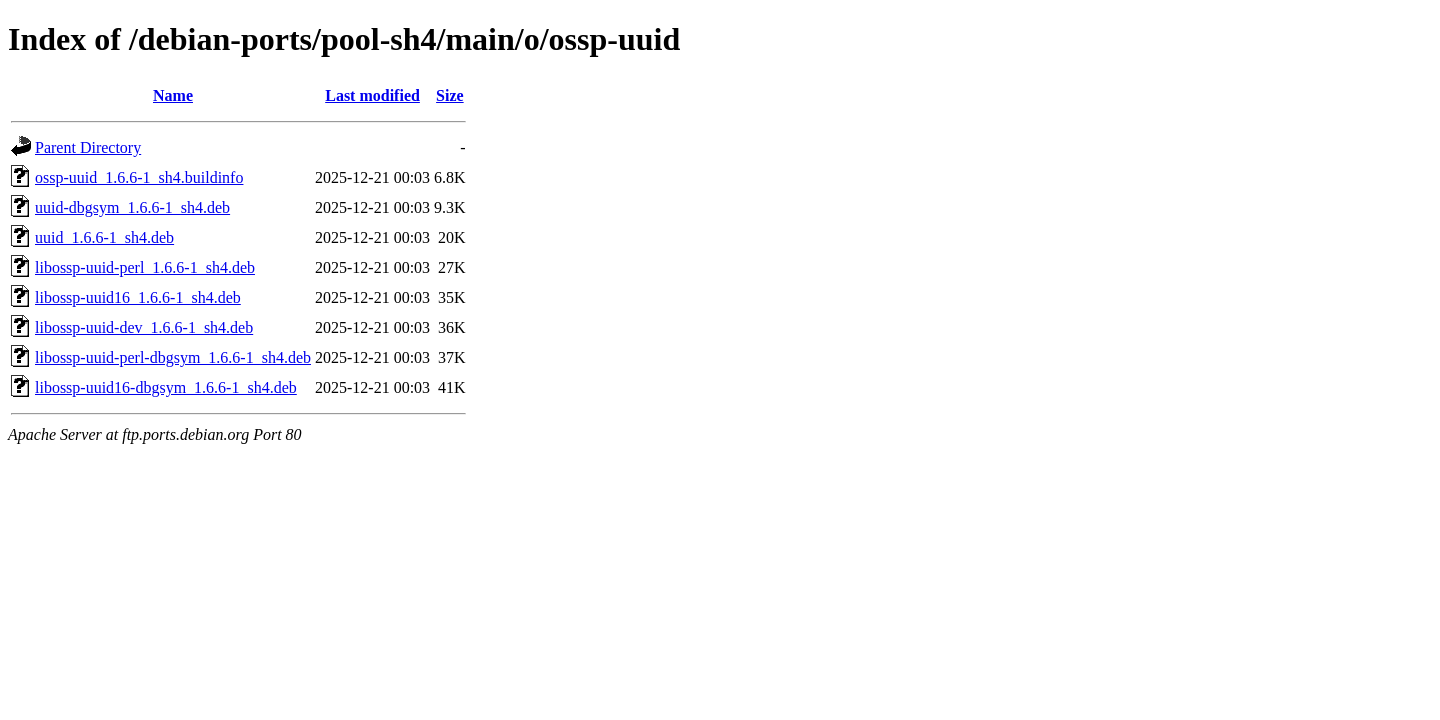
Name (173, 95)
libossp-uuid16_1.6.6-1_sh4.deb (138, 297)
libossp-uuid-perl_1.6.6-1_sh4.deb (145, 267)
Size (450, 95)
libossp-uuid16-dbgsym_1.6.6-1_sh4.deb (166, 387)
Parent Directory (88, 147)
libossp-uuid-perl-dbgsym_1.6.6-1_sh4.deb (173, 357)
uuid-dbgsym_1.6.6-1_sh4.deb (132, 207)
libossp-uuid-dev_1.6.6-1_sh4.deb (144, 327)
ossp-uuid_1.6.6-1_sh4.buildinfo (139, 177)
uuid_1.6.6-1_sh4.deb (104, 237)
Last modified (372, 95)
